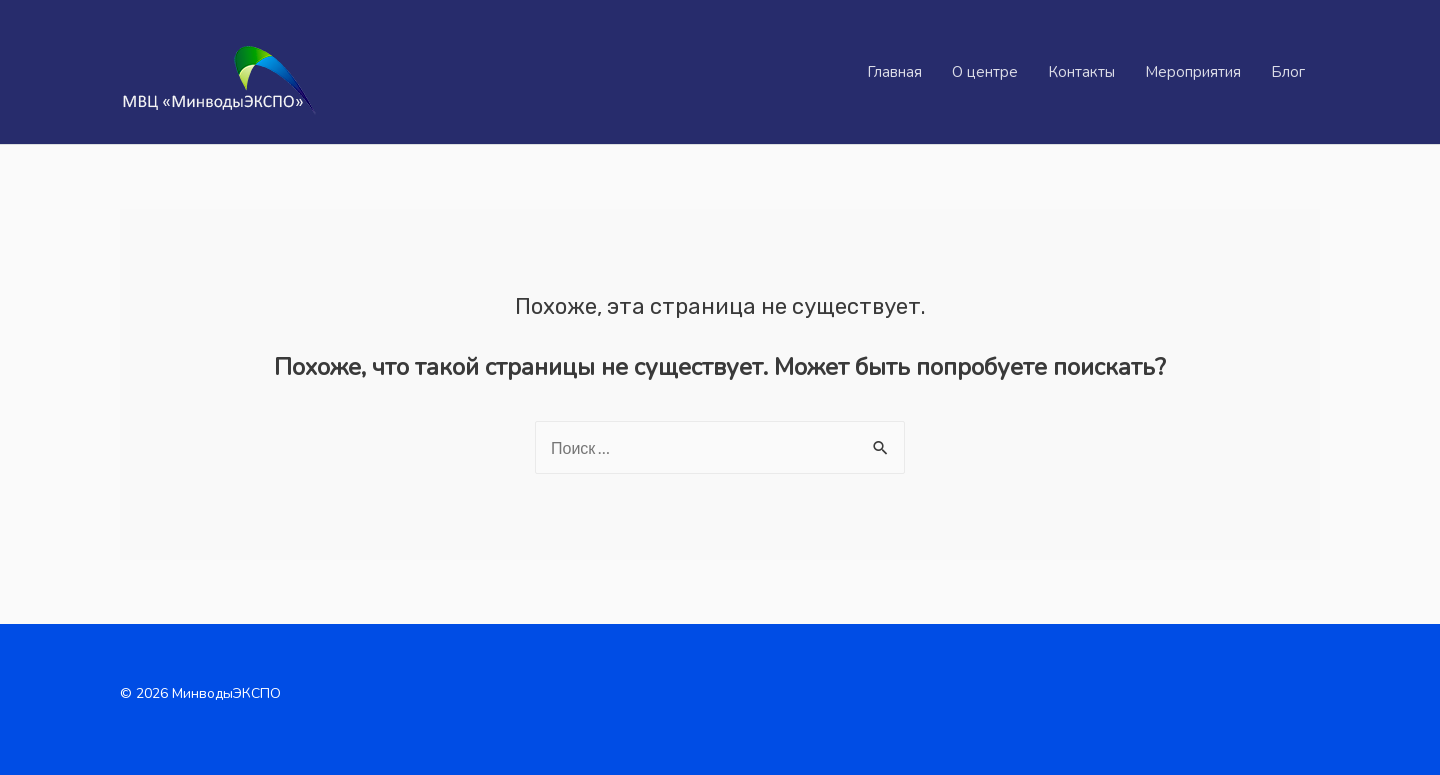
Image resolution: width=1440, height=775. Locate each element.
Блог (1288, 72)
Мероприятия (1193, 72)
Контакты (1081, 72)
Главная (894, 72)
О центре (985, 72)
